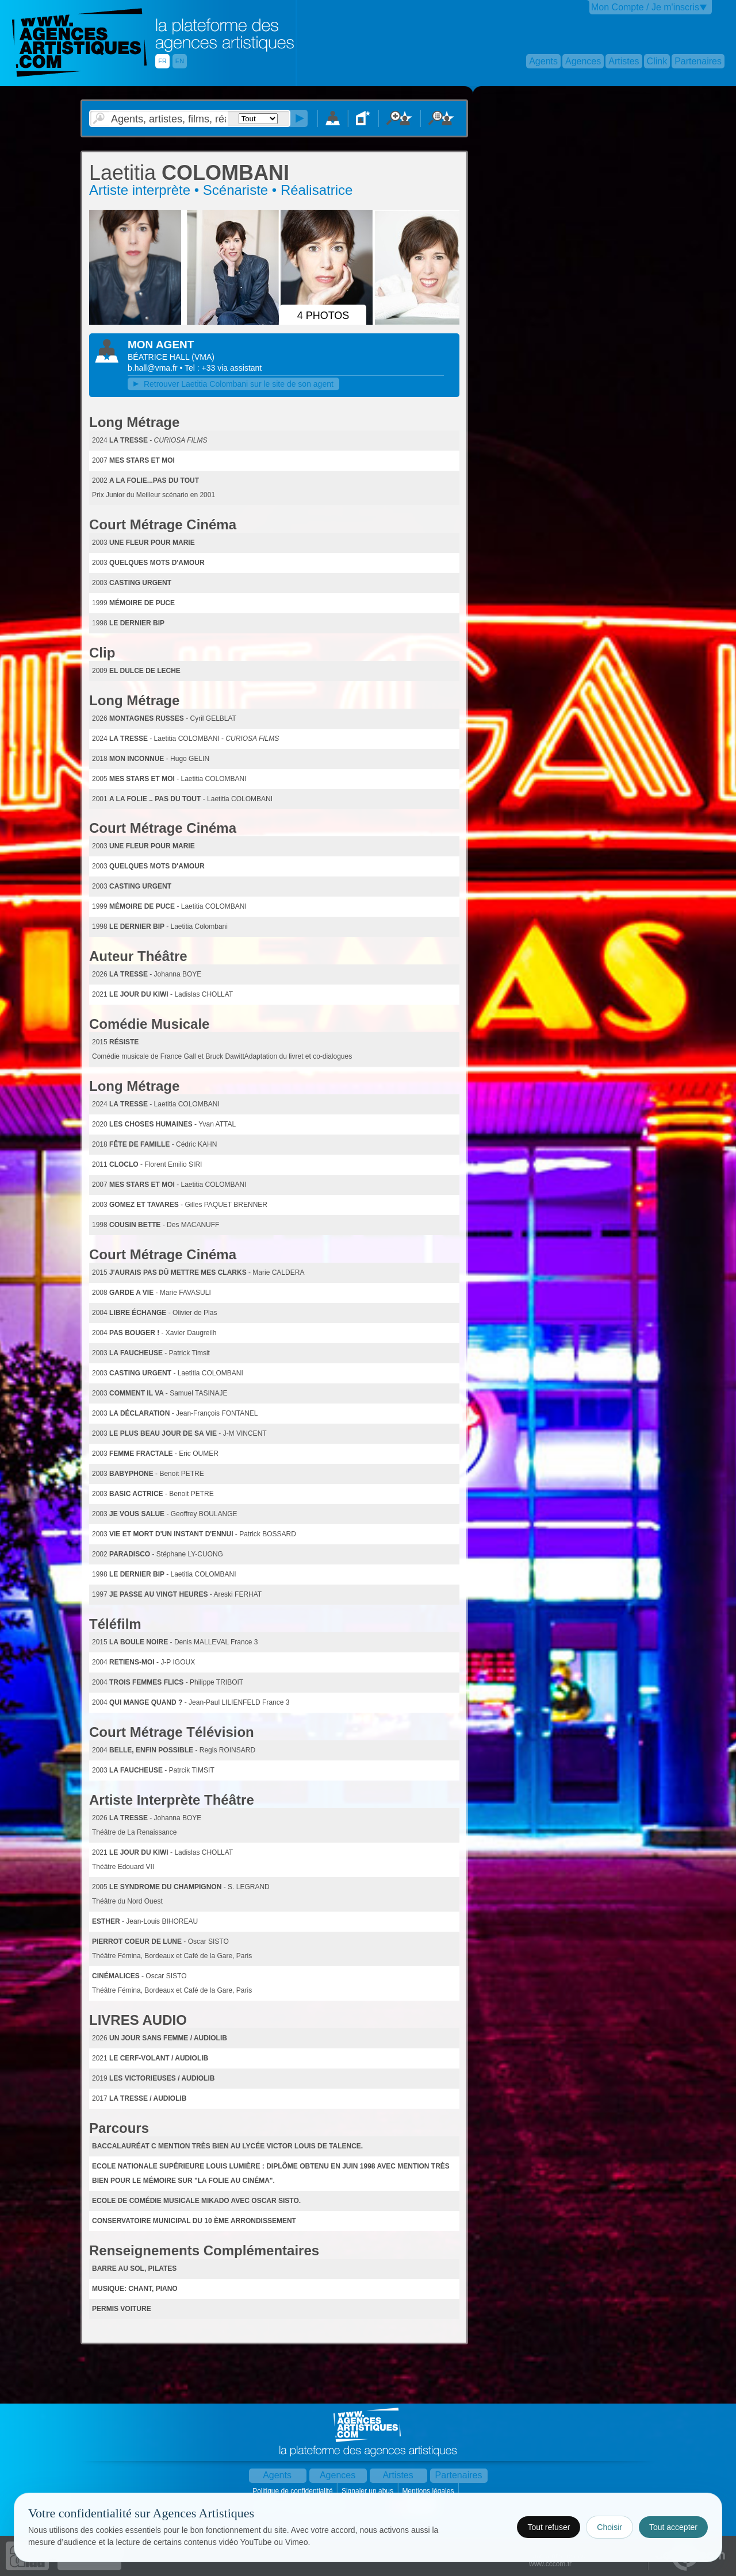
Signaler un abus (368, 2491)
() (202, 357)
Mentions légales (428, 2491)
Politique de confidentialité (293, 2491)
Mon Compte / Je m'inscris (645, 7)
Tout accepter (673, 2527)
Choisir (609, 2527)
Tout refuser (548, 2527)
